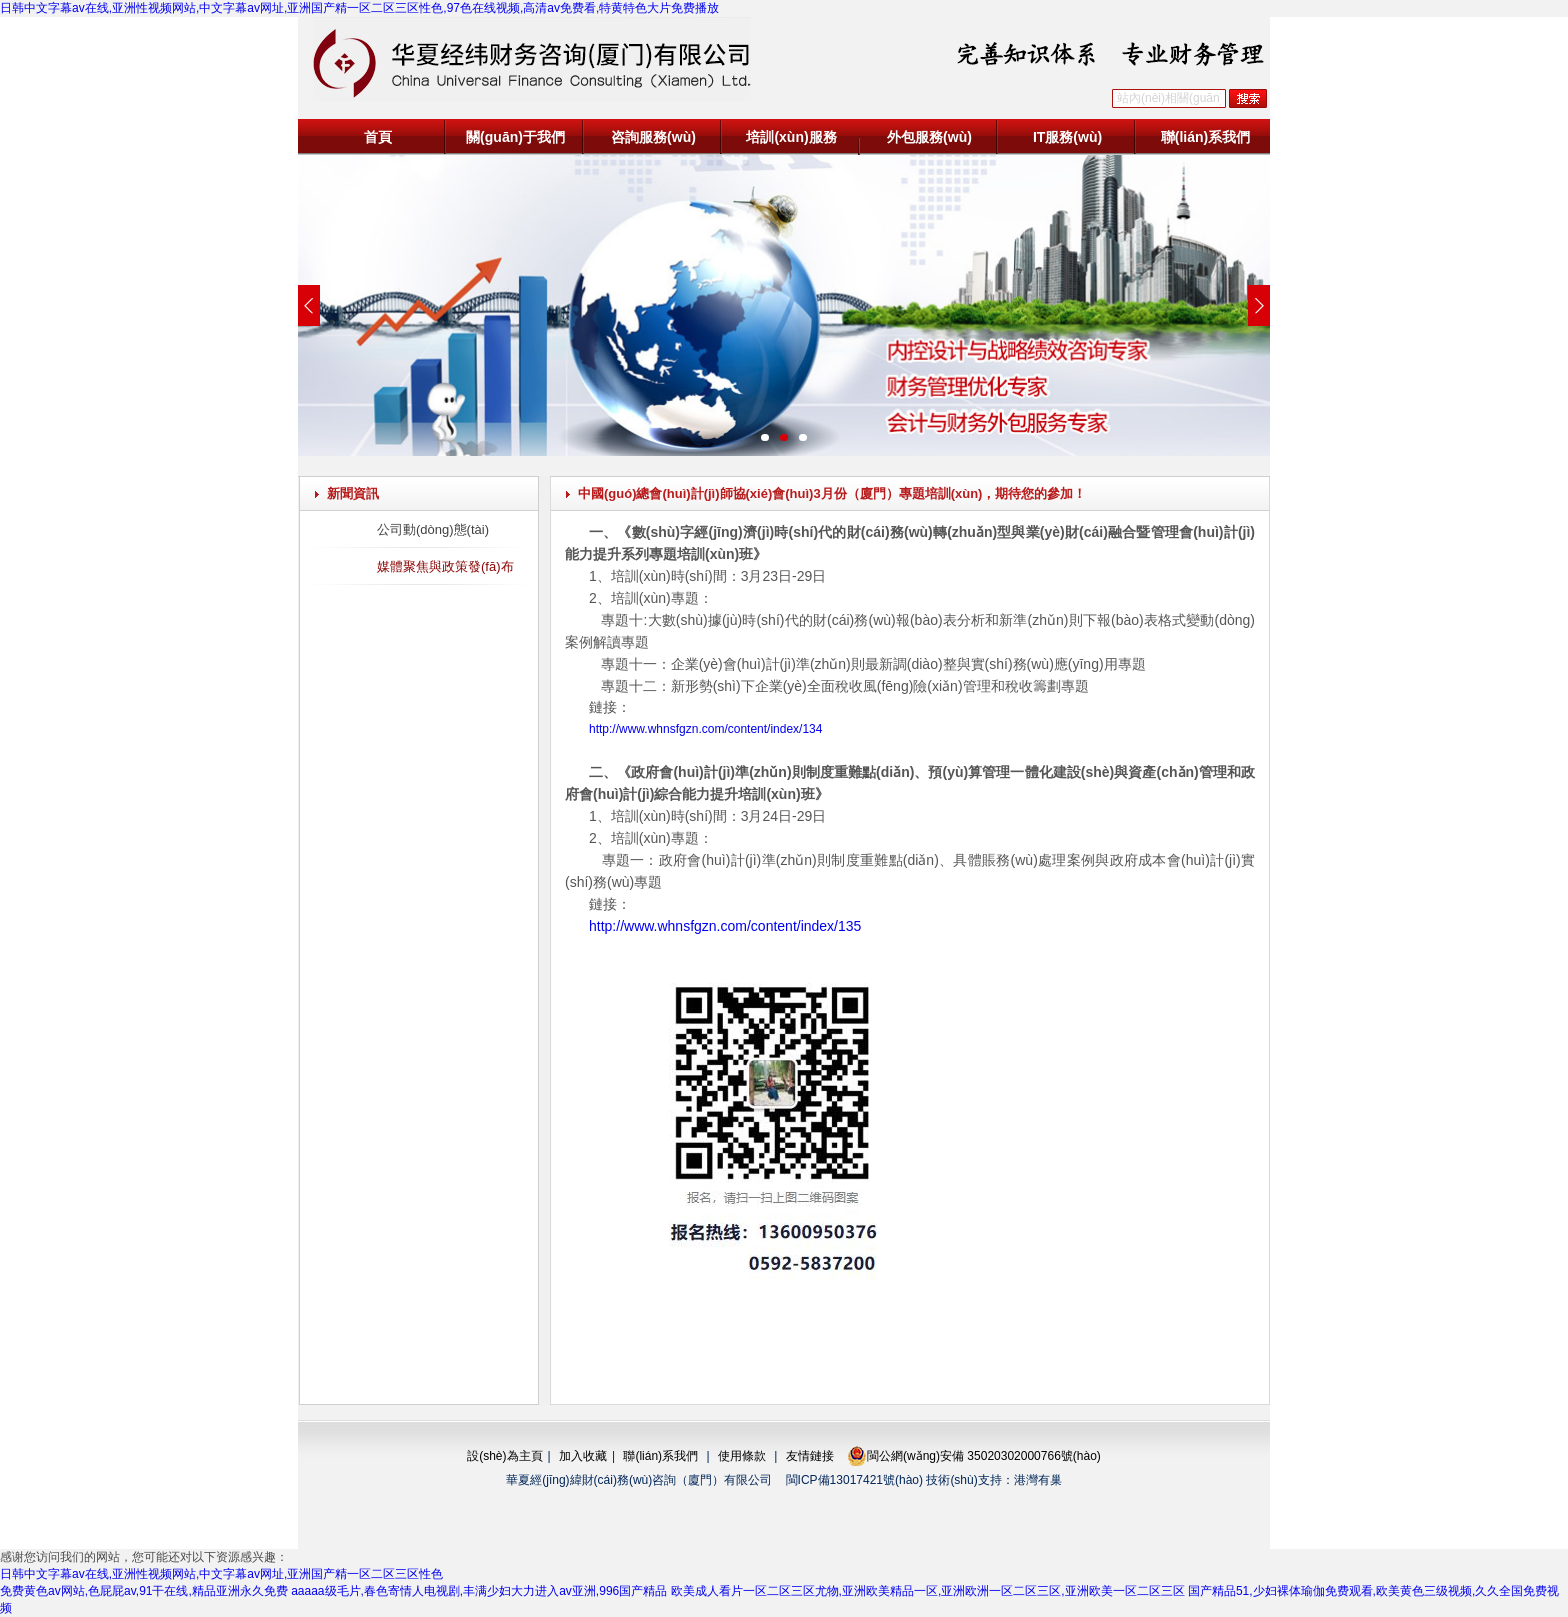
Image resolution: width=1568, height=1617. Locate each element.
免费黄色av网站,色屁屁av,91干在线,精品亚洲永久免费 (144, 1591)
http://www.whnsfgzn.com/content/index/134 (705, 729)
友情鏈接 (810, 1456)
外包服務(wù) (929, 137)
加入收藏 (583, 1456)
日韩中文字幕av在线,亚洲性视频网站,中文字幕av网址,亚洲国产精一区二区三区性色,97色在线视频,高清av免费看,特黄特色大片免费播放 (359, 8)
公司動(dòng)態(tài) (433, 529)
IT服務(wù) (1067, 137)
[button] (765, 438)
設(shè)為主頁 (504, 1456)
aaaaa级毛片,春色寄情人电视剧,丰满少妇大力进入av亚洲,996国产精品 (479, 1591)
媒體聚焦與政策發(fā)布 (445, 566)
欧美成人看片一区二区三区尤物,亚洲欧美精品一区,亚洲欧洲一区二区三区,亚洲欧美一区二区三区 (928, 1591)
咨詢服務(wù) (653, 137)
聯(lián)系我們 (1205, 137)
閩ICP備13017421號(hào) (854, 1480)
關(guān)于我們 (515, 137)
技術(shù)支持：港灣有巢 (993, 1480)
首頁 (378, 137)
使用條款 (742, 1456)
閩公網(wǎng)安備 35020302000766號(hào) (974, 1456)
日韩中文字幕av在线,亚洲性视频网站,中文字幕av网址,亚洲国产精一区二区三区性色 (221, 1574)
